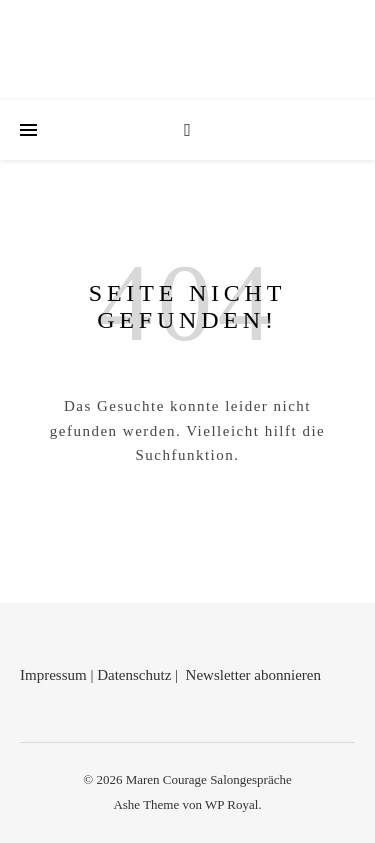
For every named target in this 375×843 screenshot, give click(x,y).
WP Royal (231, 804)
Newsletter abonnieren (253, 675)
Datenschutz (134, 675)
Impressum (53, 675)
